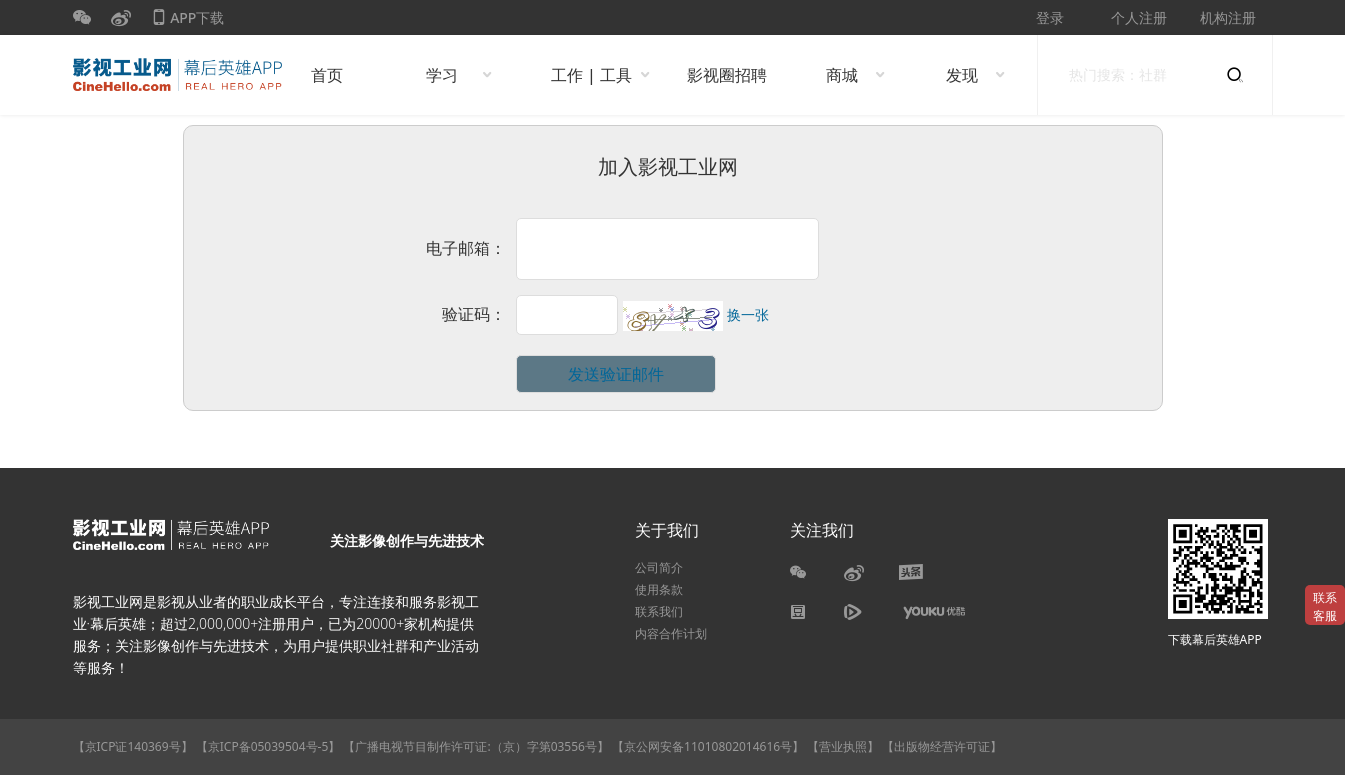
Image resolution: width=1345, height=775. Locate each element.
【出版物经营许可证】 (942, 746)
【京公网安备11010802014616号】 (708, 746)
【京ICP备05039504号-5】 (270, 746)
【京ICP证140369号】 (133, 746)
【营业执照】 (843, 746)
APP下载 (188, 21)
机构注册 (1228, 17)
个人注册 (1139, 17)
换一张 (748, 315)
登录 (1050, 17)
